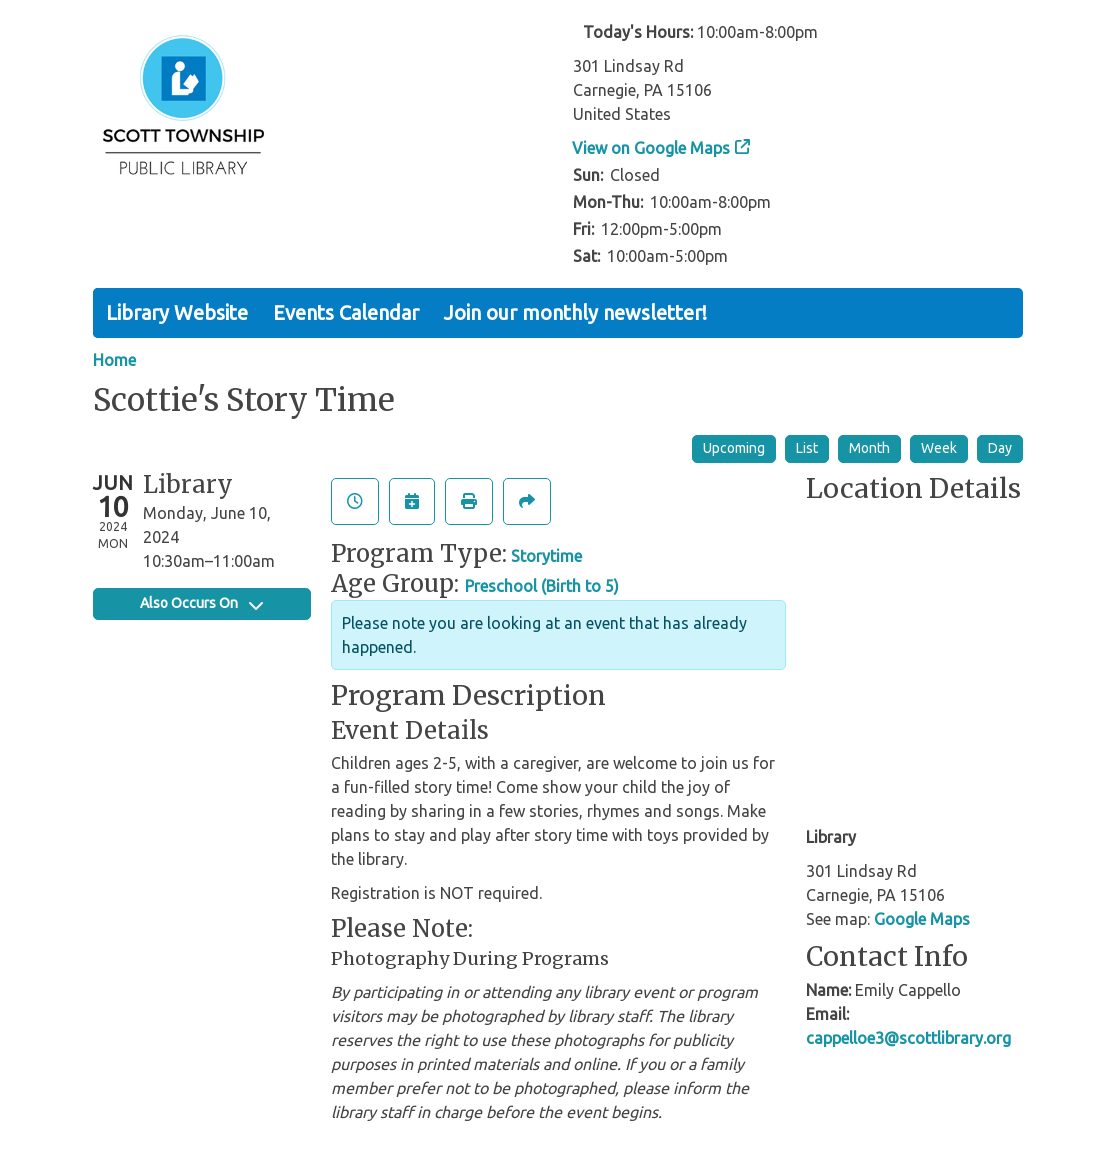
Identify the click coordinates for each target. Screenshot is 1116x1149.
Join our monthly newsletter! (575, 312)
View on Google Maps (651, 148)
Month (869, 448)
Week (939, 448)
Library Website (177, 312)
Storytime (546, 556)
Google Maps (922, 919)
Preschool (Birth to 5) (542, 586)
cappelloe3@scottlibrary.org (908, 1038)
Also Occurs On (201, 603)
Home (114, 360)
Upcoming (734, 448)
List (807, 448)
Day (1000, 448)
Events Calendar (346, 312)
